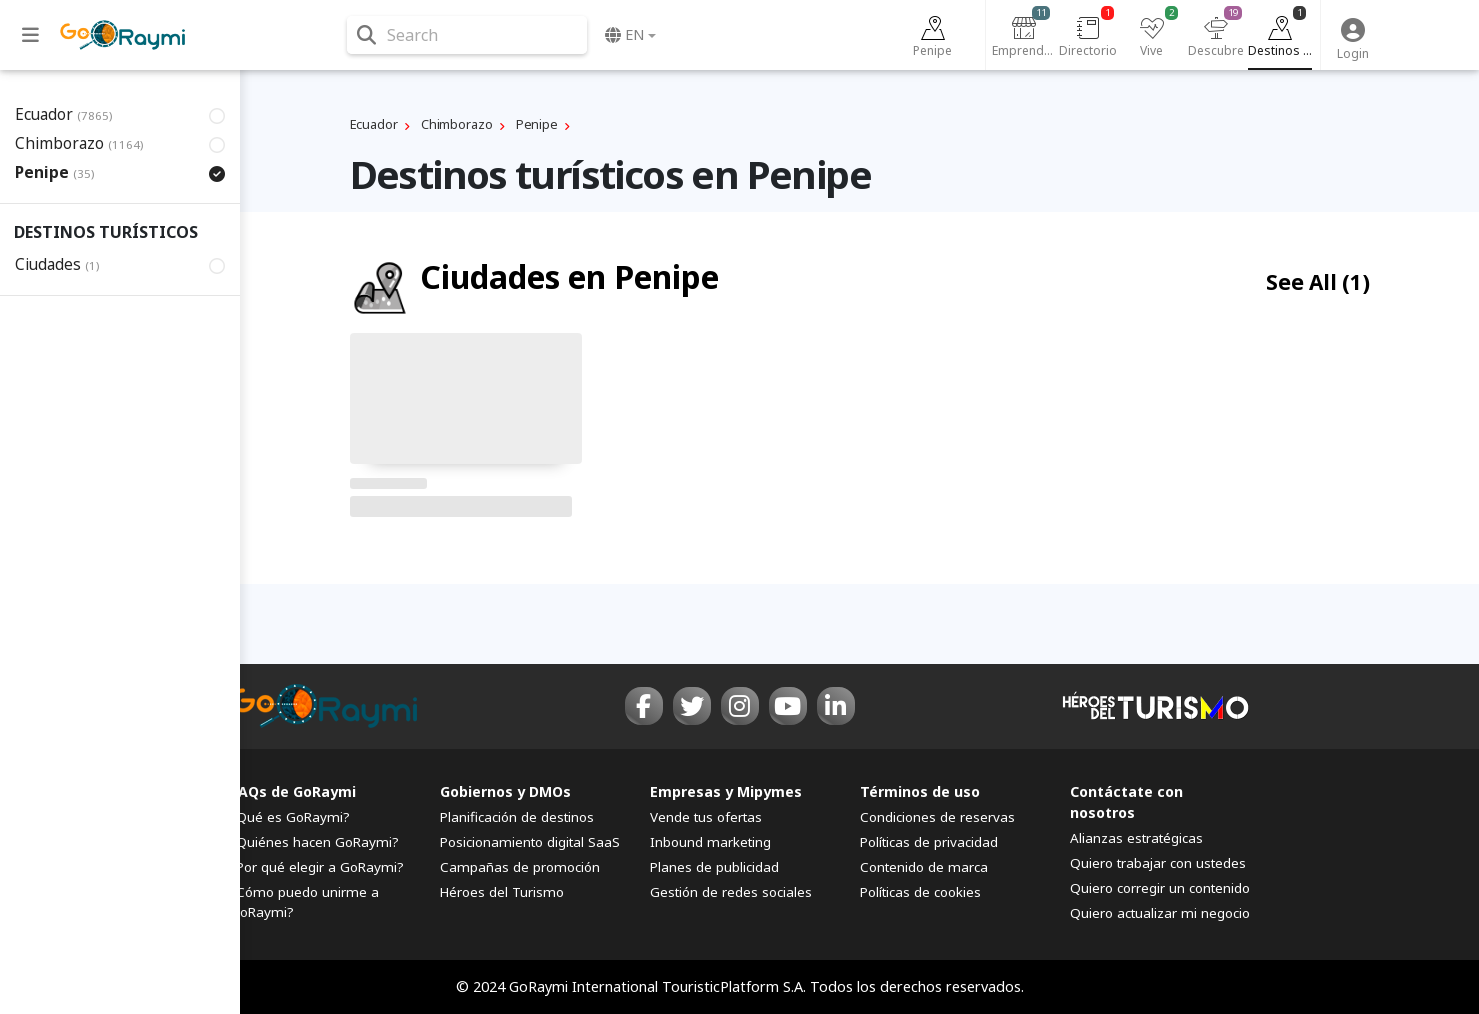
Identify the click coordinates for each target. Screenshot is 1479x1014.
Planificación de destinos (517, 817)
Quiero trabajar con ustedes (1158, 863)
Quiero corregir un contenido (1160, 888)
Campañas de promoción (520, 867)
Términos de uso (920, 791)
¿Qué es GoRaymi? (290, 817)
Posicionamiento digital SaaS (530, 842)
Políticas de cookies (920, 892)
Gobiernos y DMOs (505, 791)
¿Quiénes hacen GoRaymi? (314, 842)
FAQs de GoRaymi (293, 791)
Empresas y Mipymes (726, 791)
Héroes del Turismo (502, 892)
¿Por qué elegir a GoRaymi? (317, 867)
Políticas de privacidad (929, 842)
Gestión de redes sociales (731, 892)
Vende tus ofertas (706, 817)
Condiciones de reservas (937, 817)
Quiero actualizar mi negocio (1160, 913)
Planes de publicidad (714, 867)
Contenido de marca (924, 867)
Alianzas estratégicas (1136, 838)
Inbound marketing (710, 842)
